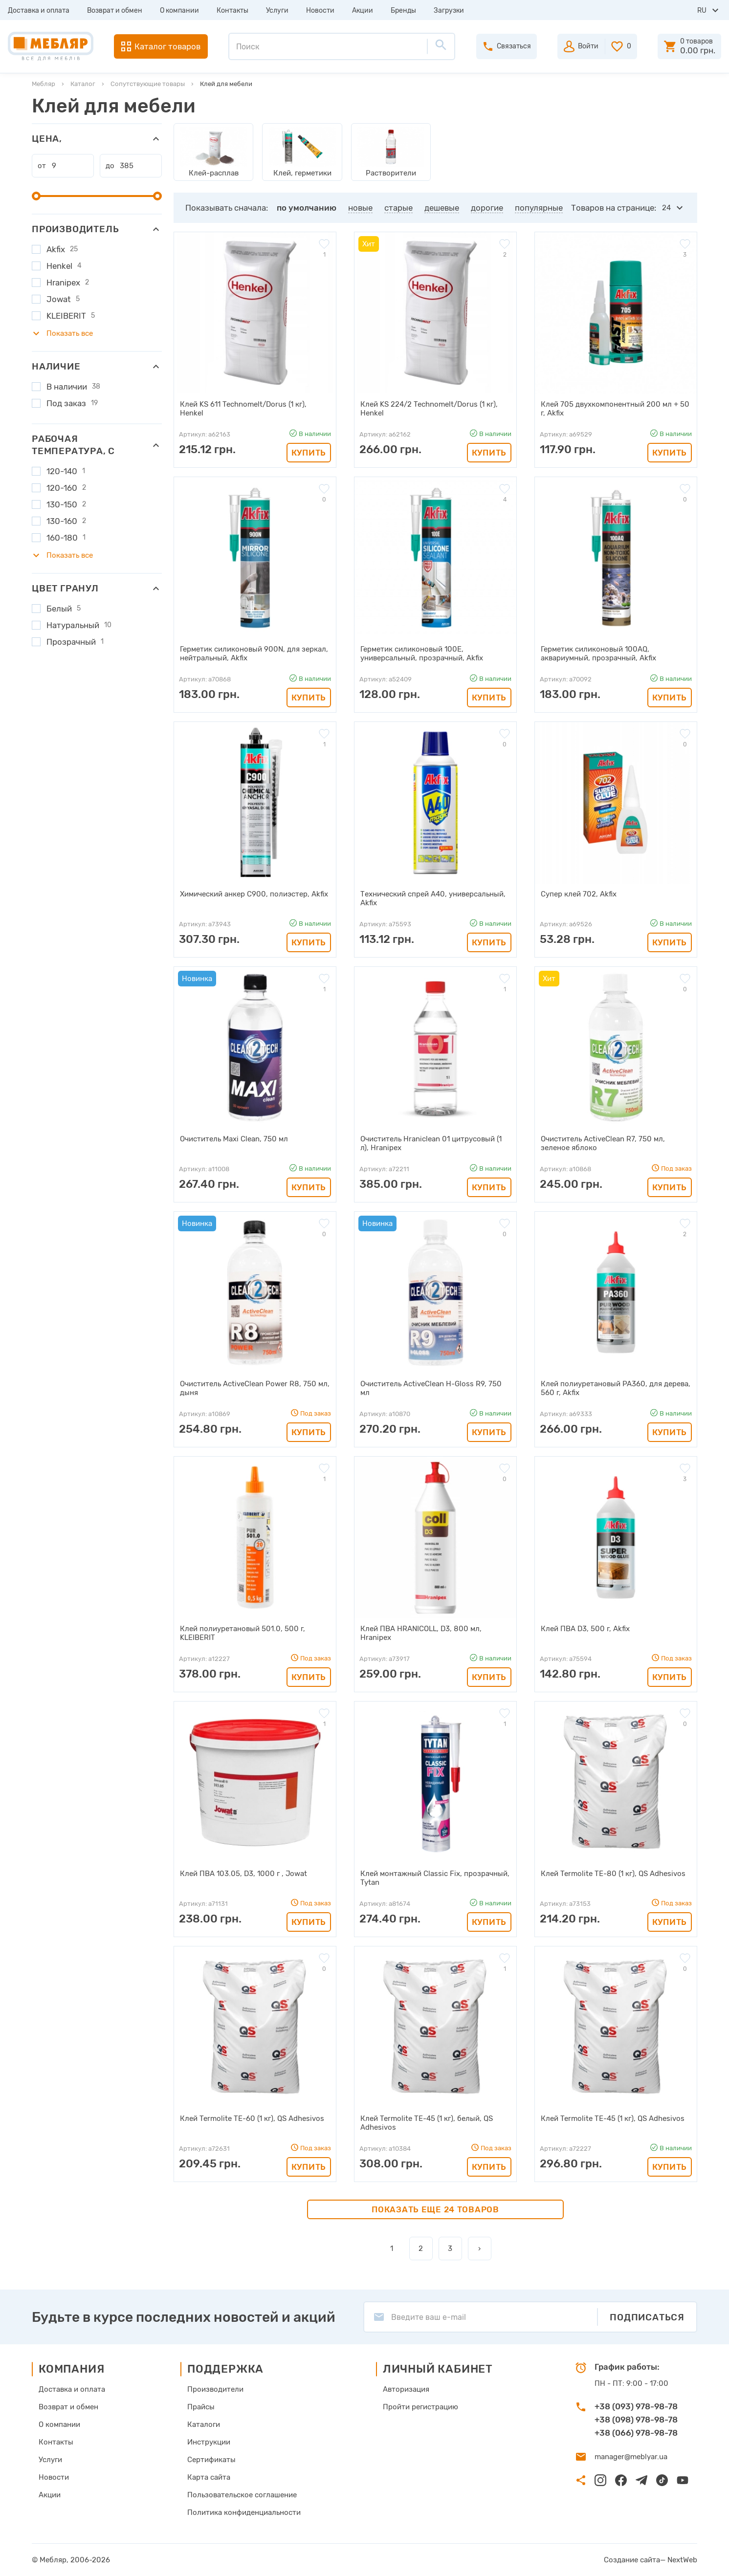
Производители (215, 2389)
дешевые (441, 208)
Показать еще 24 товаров (435, 2209)
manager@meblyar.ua (631, 2456)
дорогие (487, 208)
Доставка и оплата (38, 10)
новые (360, 208)
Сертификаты (211, 2459)
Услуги (277, 10)
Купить (308, 453)
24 (666, 207)
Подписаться (647, 2317)
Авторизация (406, 2389)
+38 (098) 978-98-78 (636, 2419)
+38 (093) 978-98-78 (636, 2406)
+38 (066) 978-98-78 (636, 2433)
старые (398, 208)
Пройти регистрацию (420, 2406)
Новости (320, 10)
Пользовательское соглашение (242, 2494)
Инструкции (208, 2442)
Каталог (82, 83)
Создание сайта (632, 2559)
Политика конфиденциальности (244, 2512)
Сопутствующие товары (147, 83)
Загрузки (449, 10)
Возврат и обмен (114, 10)
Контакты (232, 10)
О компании (179, 10)
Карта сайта (208, 2477)
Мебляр (43, 83)
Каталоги (203, 2424)
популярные (539, 208)
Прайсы (201, 2406)
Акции (362, 10)
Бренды (403, 10)
